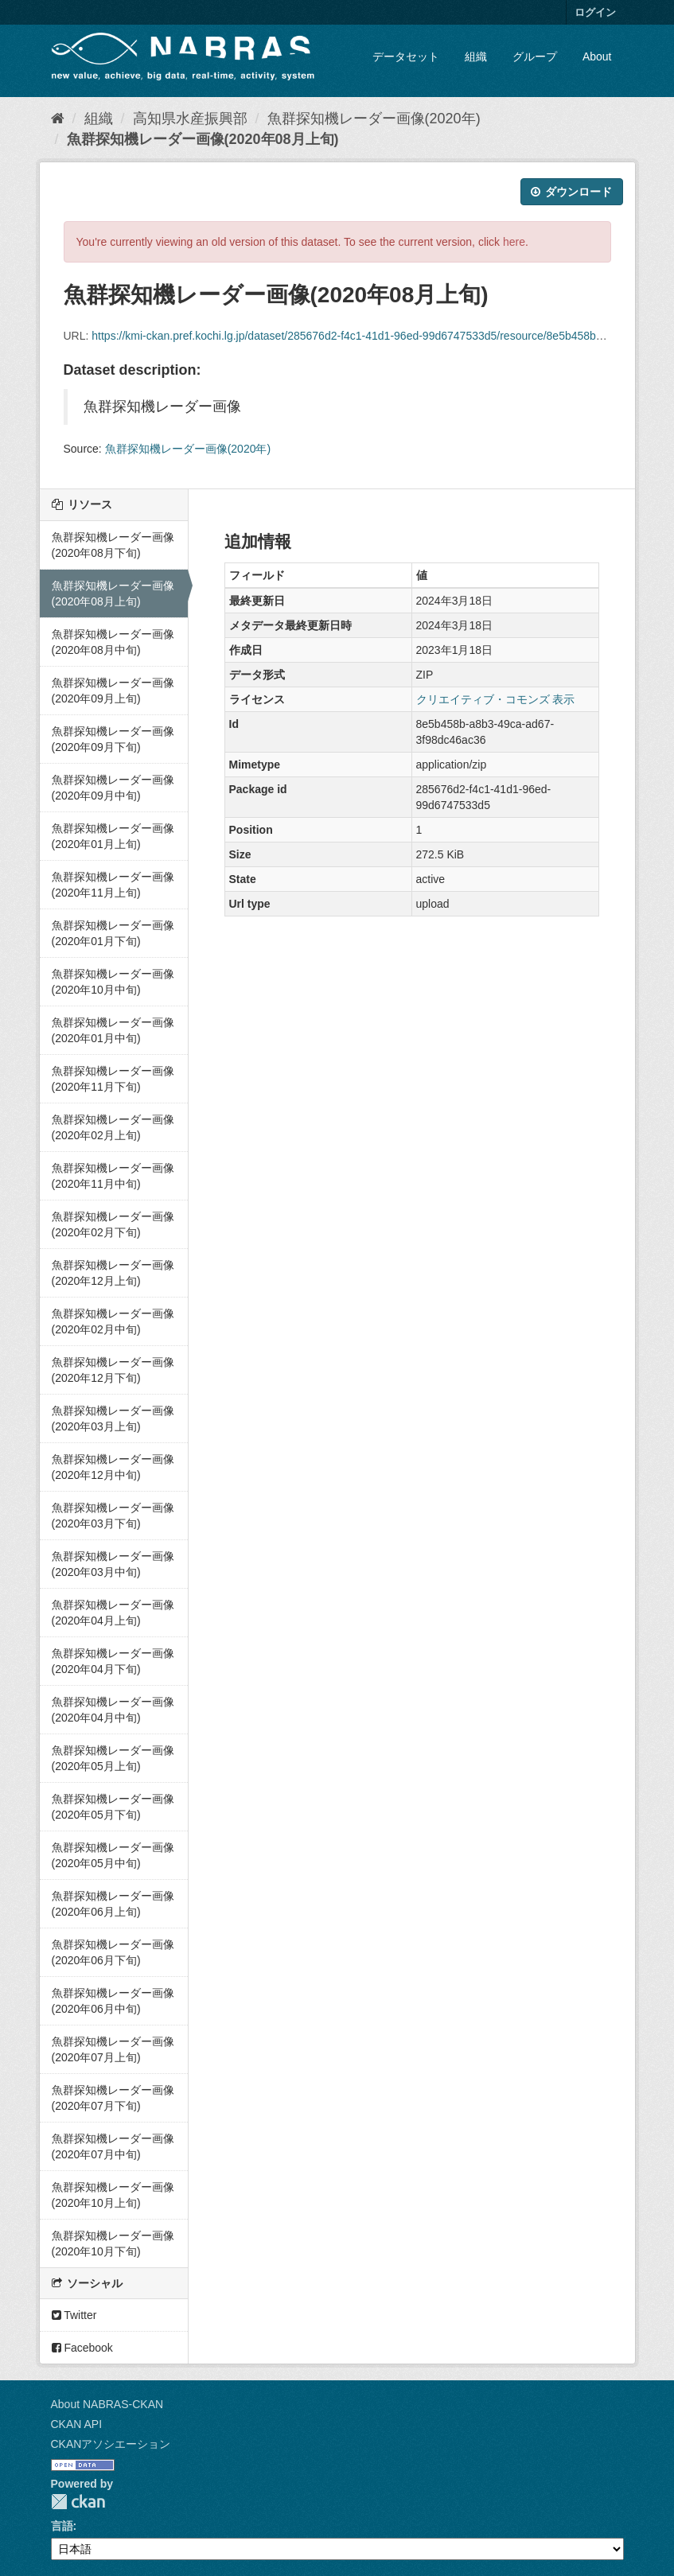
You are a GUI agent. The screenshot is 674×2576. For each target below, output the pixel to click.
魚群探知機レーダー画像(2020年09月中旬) (113, 787)
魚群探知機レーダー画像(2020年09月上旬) (113, 690)
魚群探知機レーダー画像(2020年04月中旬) (113, 1709)
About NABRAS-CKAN (107, 2404)
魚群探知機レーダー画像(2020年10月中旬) (113, 981)
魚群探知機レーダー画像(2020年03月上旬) (113, 1418)
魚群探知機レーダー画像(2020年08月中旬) (113, 642)
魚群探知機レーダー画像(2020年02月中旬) (113, 1321)
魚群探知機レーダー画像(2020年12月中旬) (113, 1467)
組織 (476, 56)
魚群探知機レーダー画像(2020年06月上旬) (113, 1903)
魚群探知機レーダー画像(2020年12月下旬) (113, 1370)
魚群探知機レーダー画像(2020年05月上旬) (113, 1758)
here (514, 241)
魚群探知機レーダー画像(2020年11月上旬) (113, 884)
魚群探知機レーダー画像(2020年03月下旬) (113, 1515)
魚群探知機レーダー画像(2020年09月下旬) (113, 739)
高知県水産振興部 (190, 118)
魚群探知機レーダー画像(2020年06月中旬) (113, 2000)
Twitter (74, 2315)
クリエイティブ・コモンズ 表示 (495, 699)
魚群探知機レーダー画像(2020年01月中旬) (113, 1030)
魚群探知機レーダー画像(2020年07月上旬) (113, 2049)
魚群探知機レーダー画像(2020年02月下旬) (113, 1224)
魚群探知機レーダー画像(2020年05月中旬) (113, 1855)
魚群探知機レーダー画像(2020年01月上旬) (113, 836)
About (597, 56)
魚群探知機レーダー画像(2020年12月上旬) (113, 1273)
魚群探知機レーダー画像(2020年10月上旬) (113, 2195)
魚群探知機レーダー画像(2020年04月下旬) (113, 1661)
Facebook (82, 2347)
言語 (62, 2526)
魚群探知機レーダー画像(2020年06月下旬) (113, 1952)
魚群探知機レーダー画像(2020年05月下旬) (113, 1806)
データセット (405, 56)
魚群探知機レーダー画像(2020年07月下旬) (113, 2098)
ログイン (595, 12)
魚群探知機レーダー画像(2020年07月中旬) (113, 2146)
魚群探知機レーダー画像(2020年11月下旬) (113, 1078)
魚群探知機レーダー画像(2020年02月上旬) (113, 1127)
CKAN (78, 2501)
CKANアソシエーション (111, 2444)
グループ (534, 56)
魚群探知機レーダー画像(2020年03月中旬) (113, 1564)
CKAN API (77, 2424)
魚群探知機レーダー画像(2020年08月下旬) (113, 545)
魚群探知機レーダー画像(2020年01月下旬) (113, 933)
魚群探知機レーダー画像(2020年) (374, 118)
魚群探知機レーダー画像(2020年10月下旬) (113, 2243)
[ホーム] (57, 118)
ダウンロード (572, 191)
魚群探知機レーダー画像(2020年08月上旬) (203, 139)
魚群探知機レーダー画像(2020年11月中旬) (113, 1176)
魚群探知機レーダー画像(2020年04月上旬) (113, 1612)
